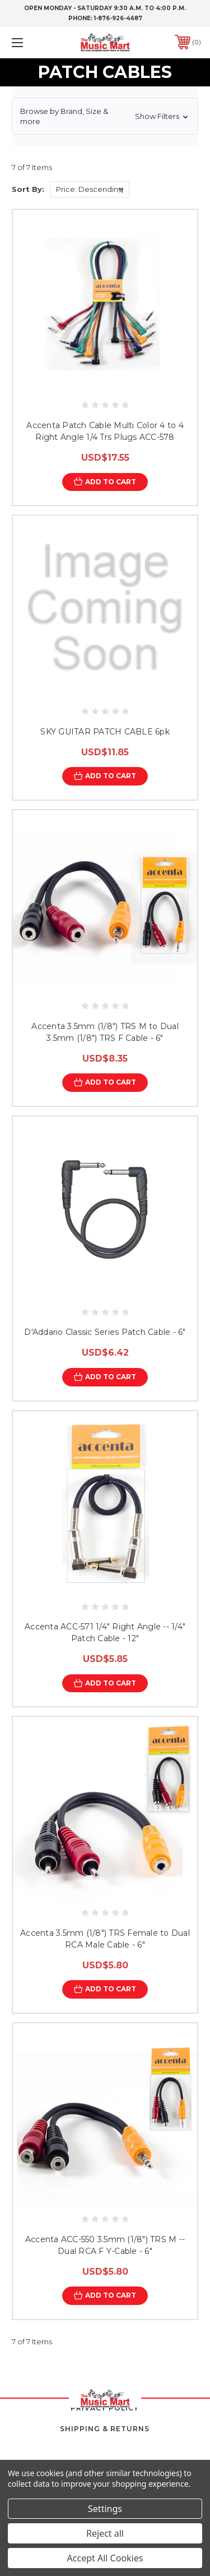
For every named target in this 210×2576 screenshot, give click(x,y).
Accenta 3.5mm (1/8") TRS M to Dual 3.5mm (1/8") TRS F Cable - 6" (105, 1032)
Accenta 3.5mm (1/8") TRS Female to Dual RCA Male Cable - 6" (105, 1939)
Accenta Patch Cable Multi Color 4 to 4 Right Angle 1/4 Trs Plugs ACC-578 (105, 431)
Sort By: (28, 189)
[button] (105, 116)
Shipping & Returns (105, 2429)
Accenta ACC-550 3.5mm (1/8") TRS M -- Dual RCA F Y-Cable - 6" (105, 2245)
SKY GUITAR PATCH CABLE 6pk (105, 732)
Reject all (105, 2533)
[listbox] (89, 189)
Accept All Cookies (105, 2558)
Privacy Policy (105, 2408)
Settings (105, 2508)
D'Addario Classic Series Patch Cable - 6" (104, 1332)
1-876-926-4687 (118, 18)
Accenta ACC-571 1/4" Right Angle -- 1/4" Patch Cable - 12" (105, 1632)
